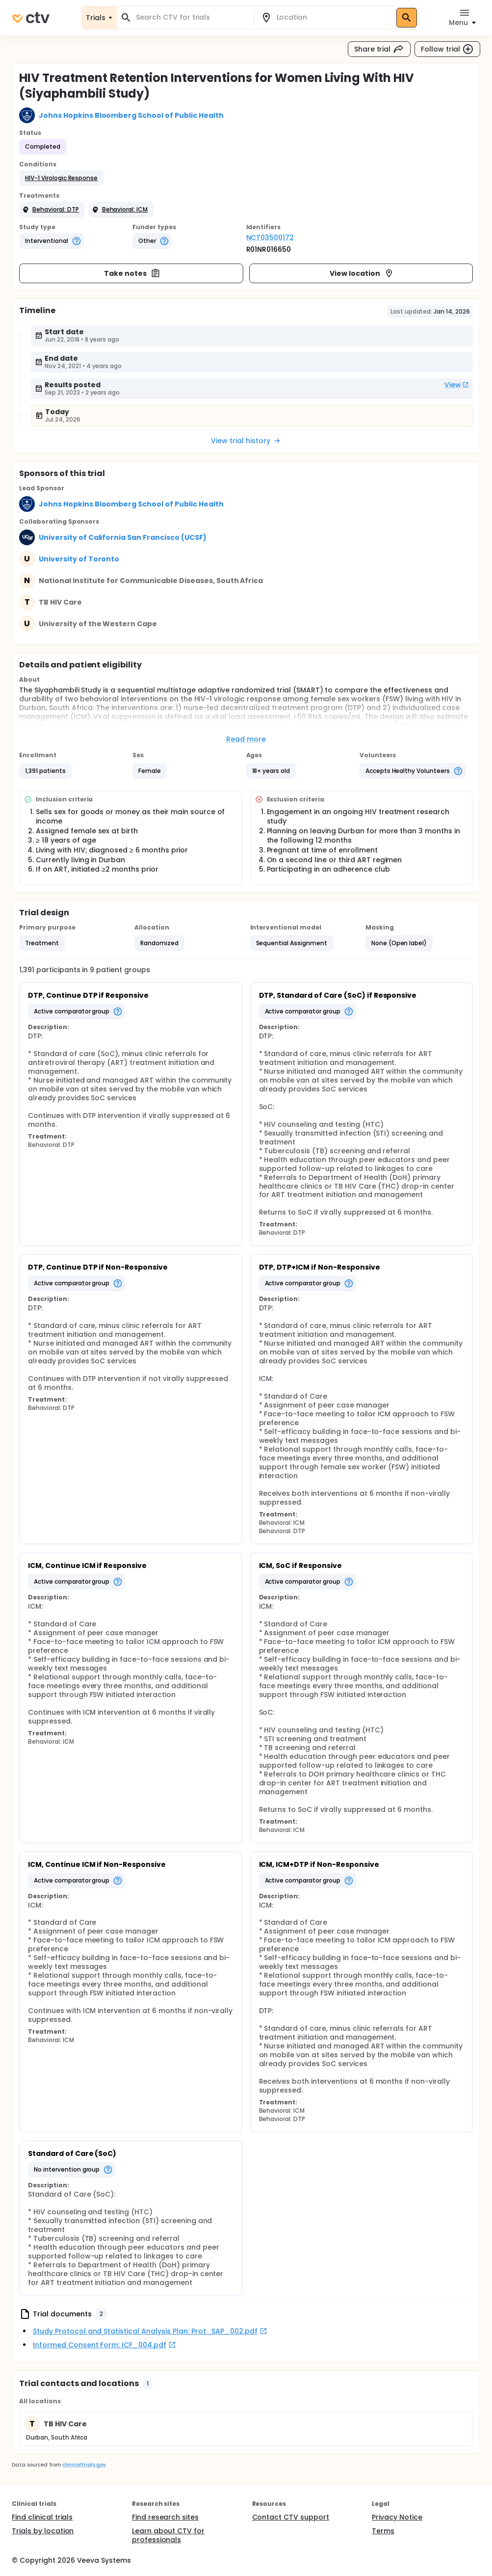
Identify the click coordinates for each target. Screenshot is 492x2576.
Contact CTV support (290, 2517)
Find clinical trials (42, 2517)
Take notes (132, 273)
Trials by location (43, 2530)
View (456, 384)
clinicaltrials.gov (83, 2465)
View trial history (246, 441)
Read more (246, 739)
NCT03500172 (270, 237)
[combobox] (191, 17)
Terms (383, 2530)
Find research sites (165, 2517)
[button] (61, 178)
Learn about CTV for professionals (168, 2535)
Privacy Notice (397, 2517)
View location (362, 273)
